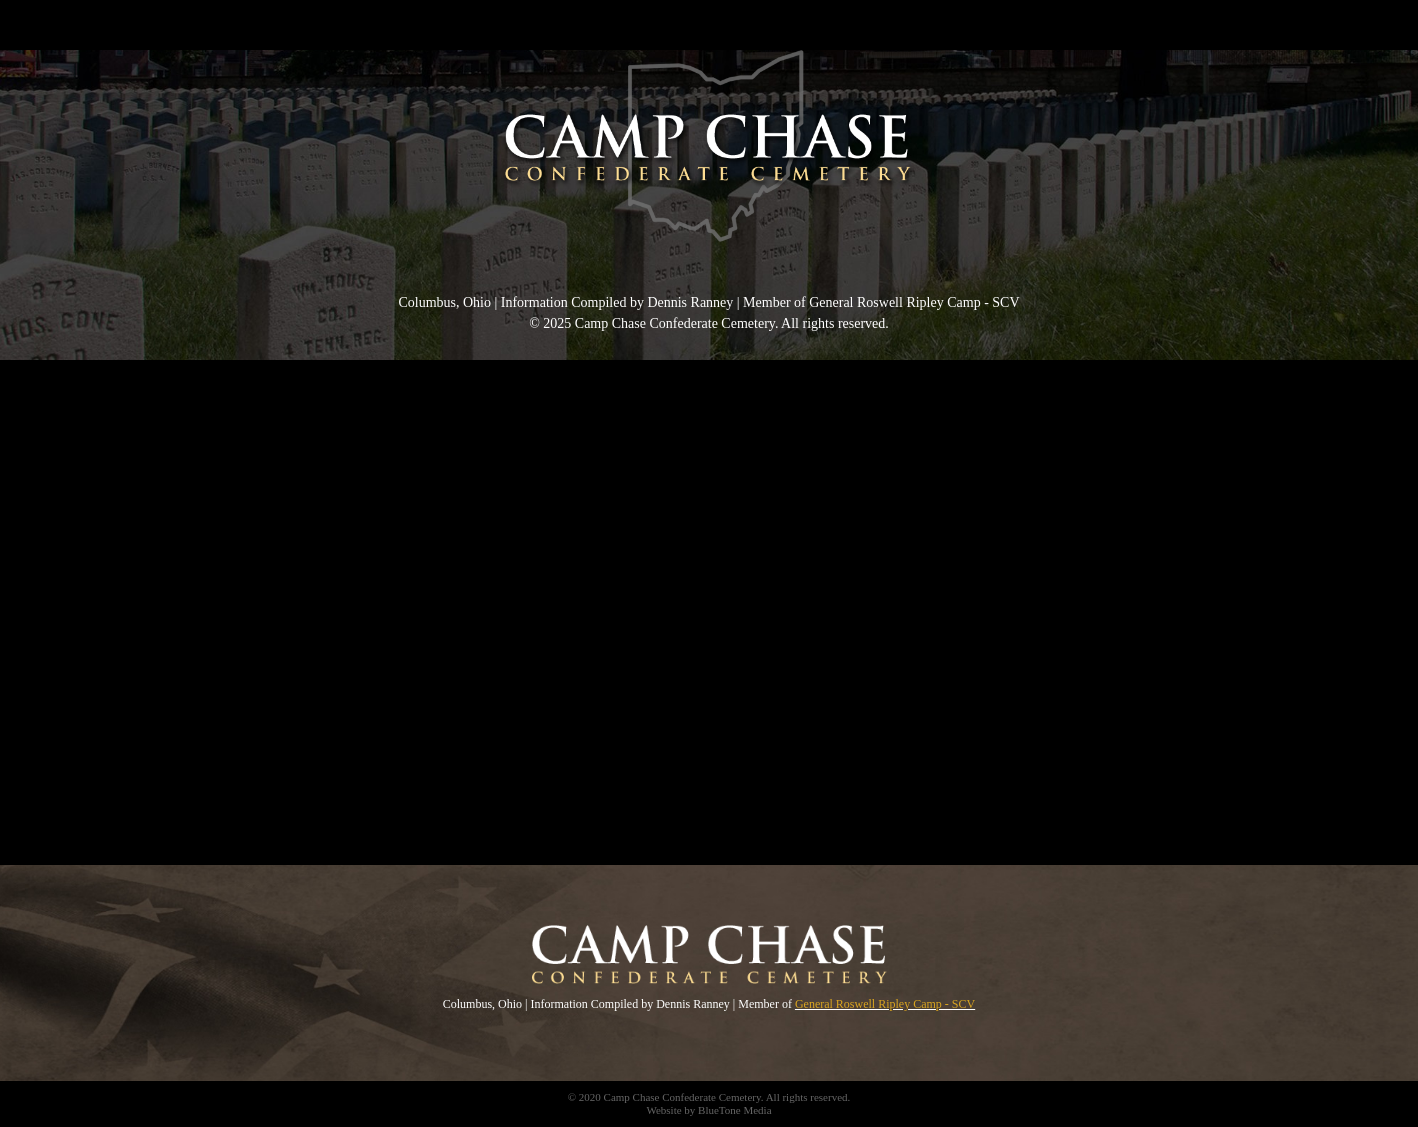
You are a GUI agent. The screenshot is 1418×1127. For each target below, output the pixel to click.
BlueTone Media (734, 1110)
